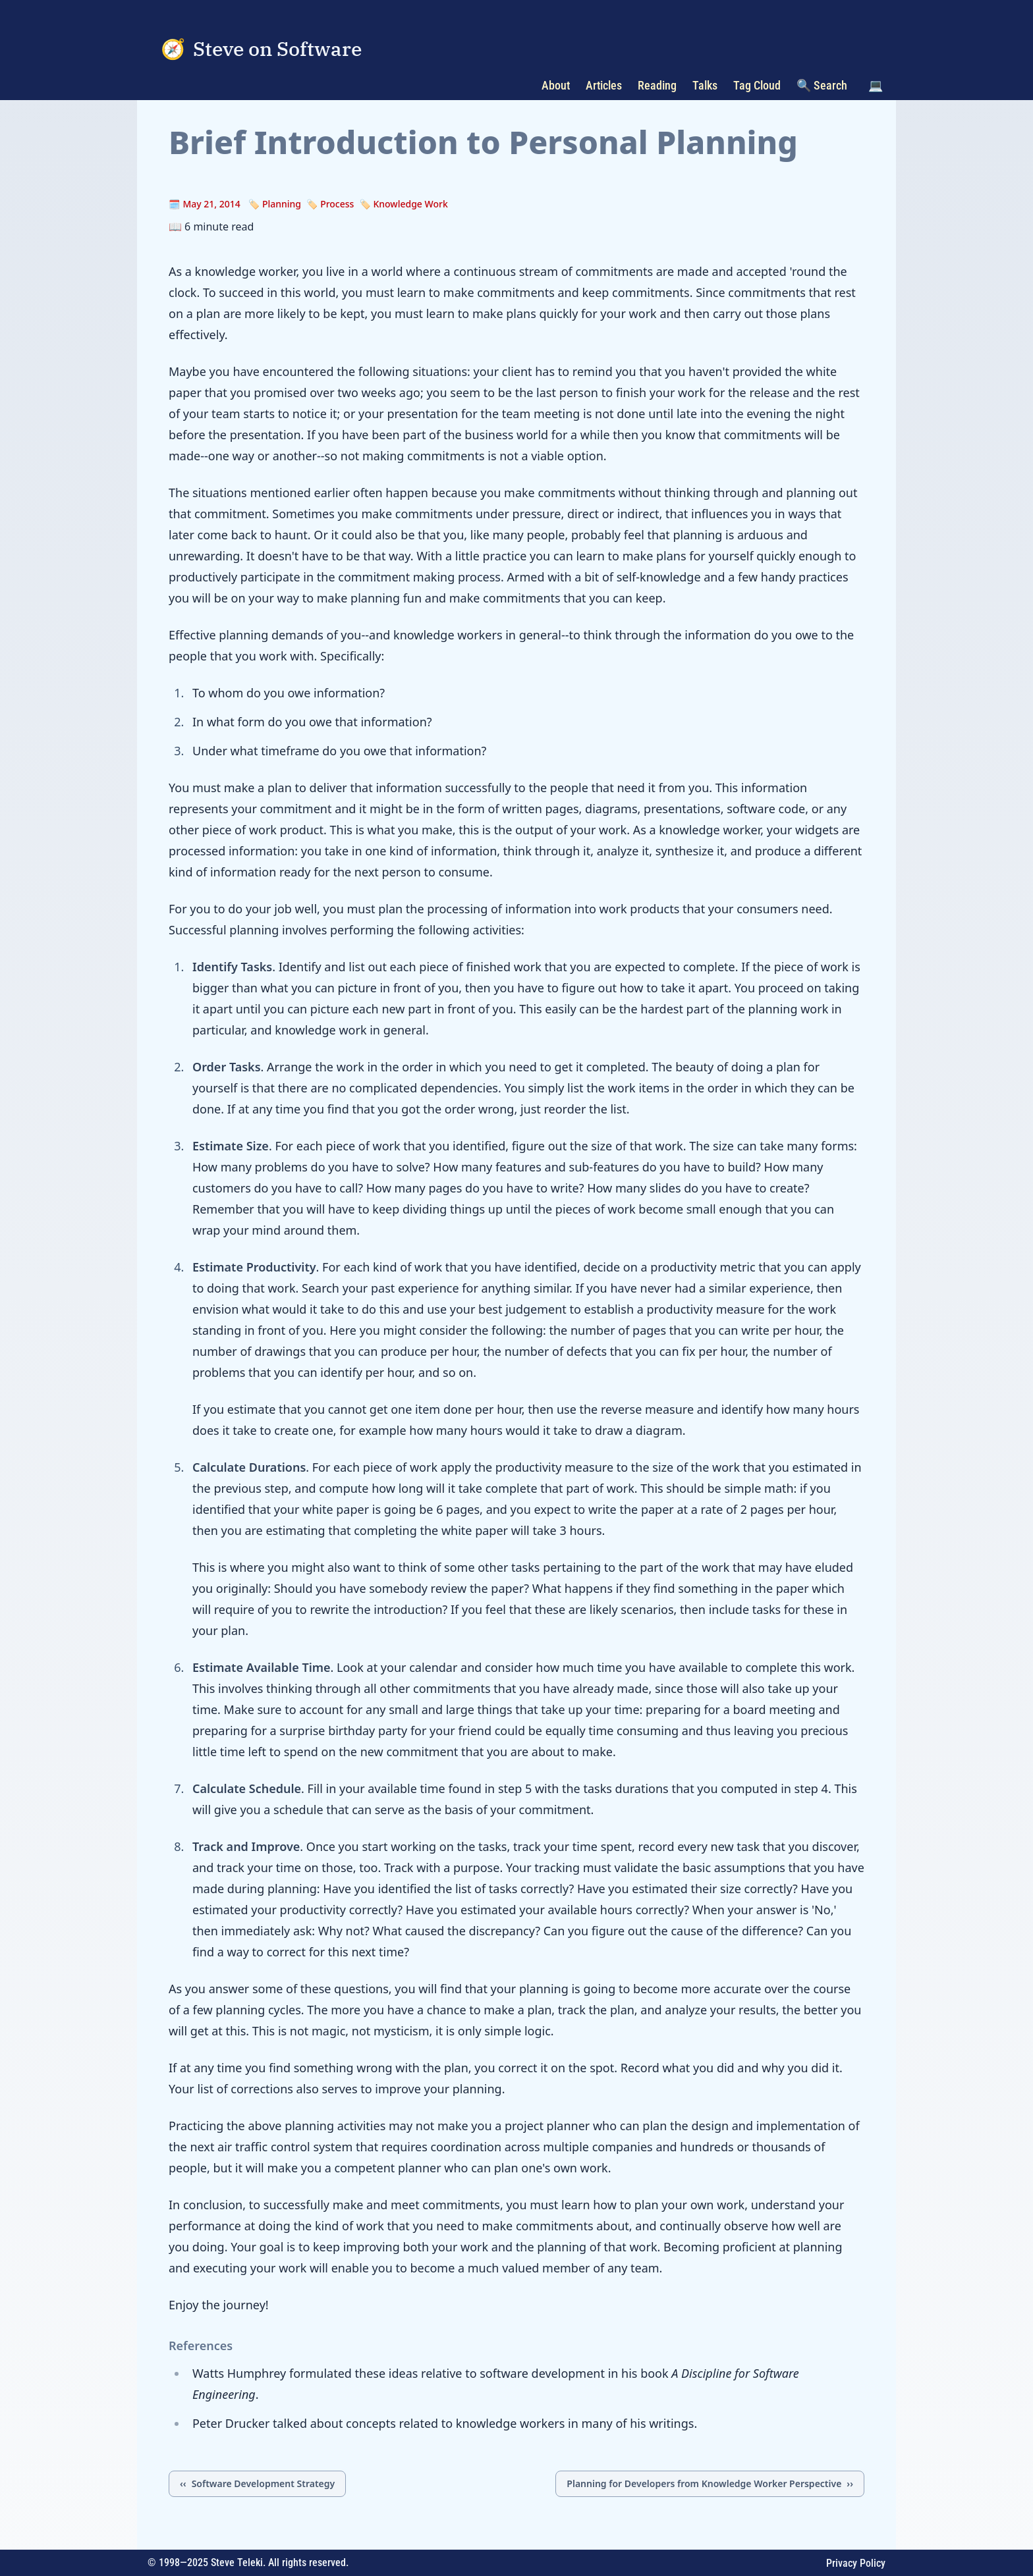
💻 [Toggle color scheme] (875, 85)
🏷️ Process (330, 204)
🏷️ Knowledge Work (403, 204)
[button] (875, 85)
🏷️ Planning (274, 204)
